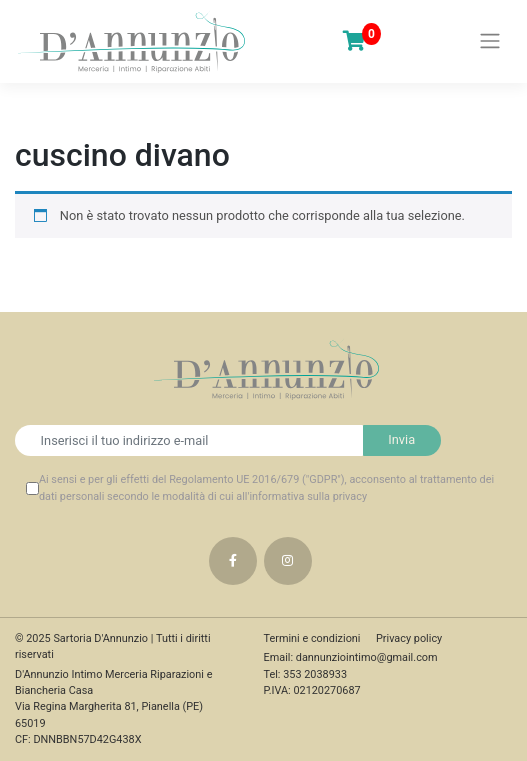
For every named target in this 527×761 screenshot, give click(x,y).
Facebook (233, 561)
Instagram (288, 561)
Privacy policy (409, 638)
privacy (350, 496)
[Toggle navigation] (490, 41)
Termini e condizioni (312, 638)
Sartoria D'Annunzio (100, 638)
